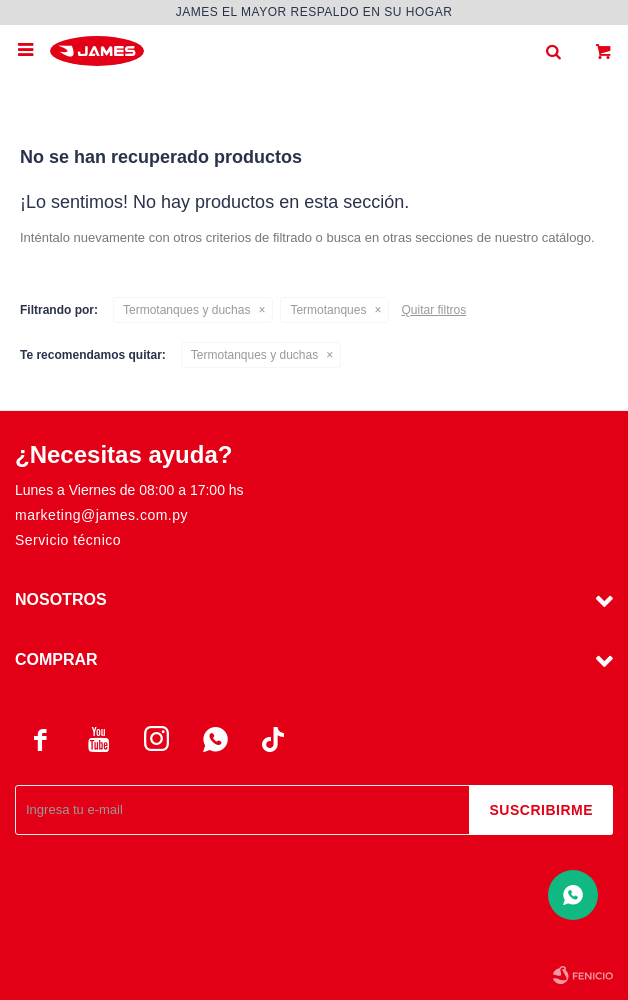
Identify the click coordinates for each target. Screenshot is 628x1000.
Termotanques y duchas (186, 310)
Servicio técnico (68, 540)
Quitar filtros (433, 310)
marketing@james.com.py (101, 515)
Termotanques (328, 310)
